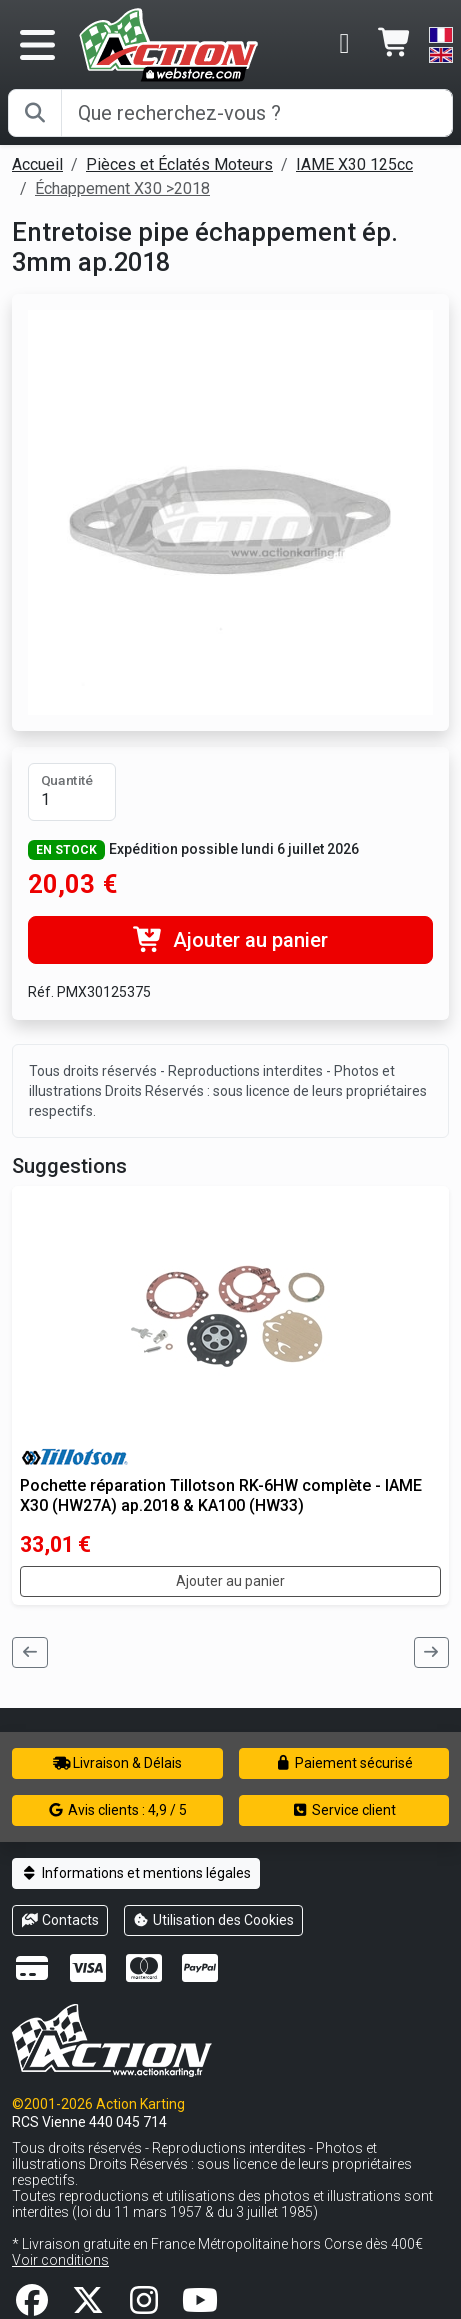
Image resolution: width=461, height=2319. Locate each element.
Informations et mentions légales (136, 1873)
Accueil (37, 164)
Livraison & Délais (118, 1763)
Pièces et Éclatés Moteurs (179, 164)
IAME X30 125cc (354, 164)
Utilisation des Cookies (214, 1920)
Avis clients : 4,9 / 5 (118, 1810)
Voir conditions (60, 2260)
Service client (344, 1810)
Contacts (60, 1920)
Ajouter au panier (230, 940)
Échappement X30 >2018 (122, 188)
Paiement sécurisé (344, 1763)
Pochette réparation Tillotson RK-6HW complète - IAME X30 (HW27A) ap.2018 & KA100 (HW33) (221, 1495)
